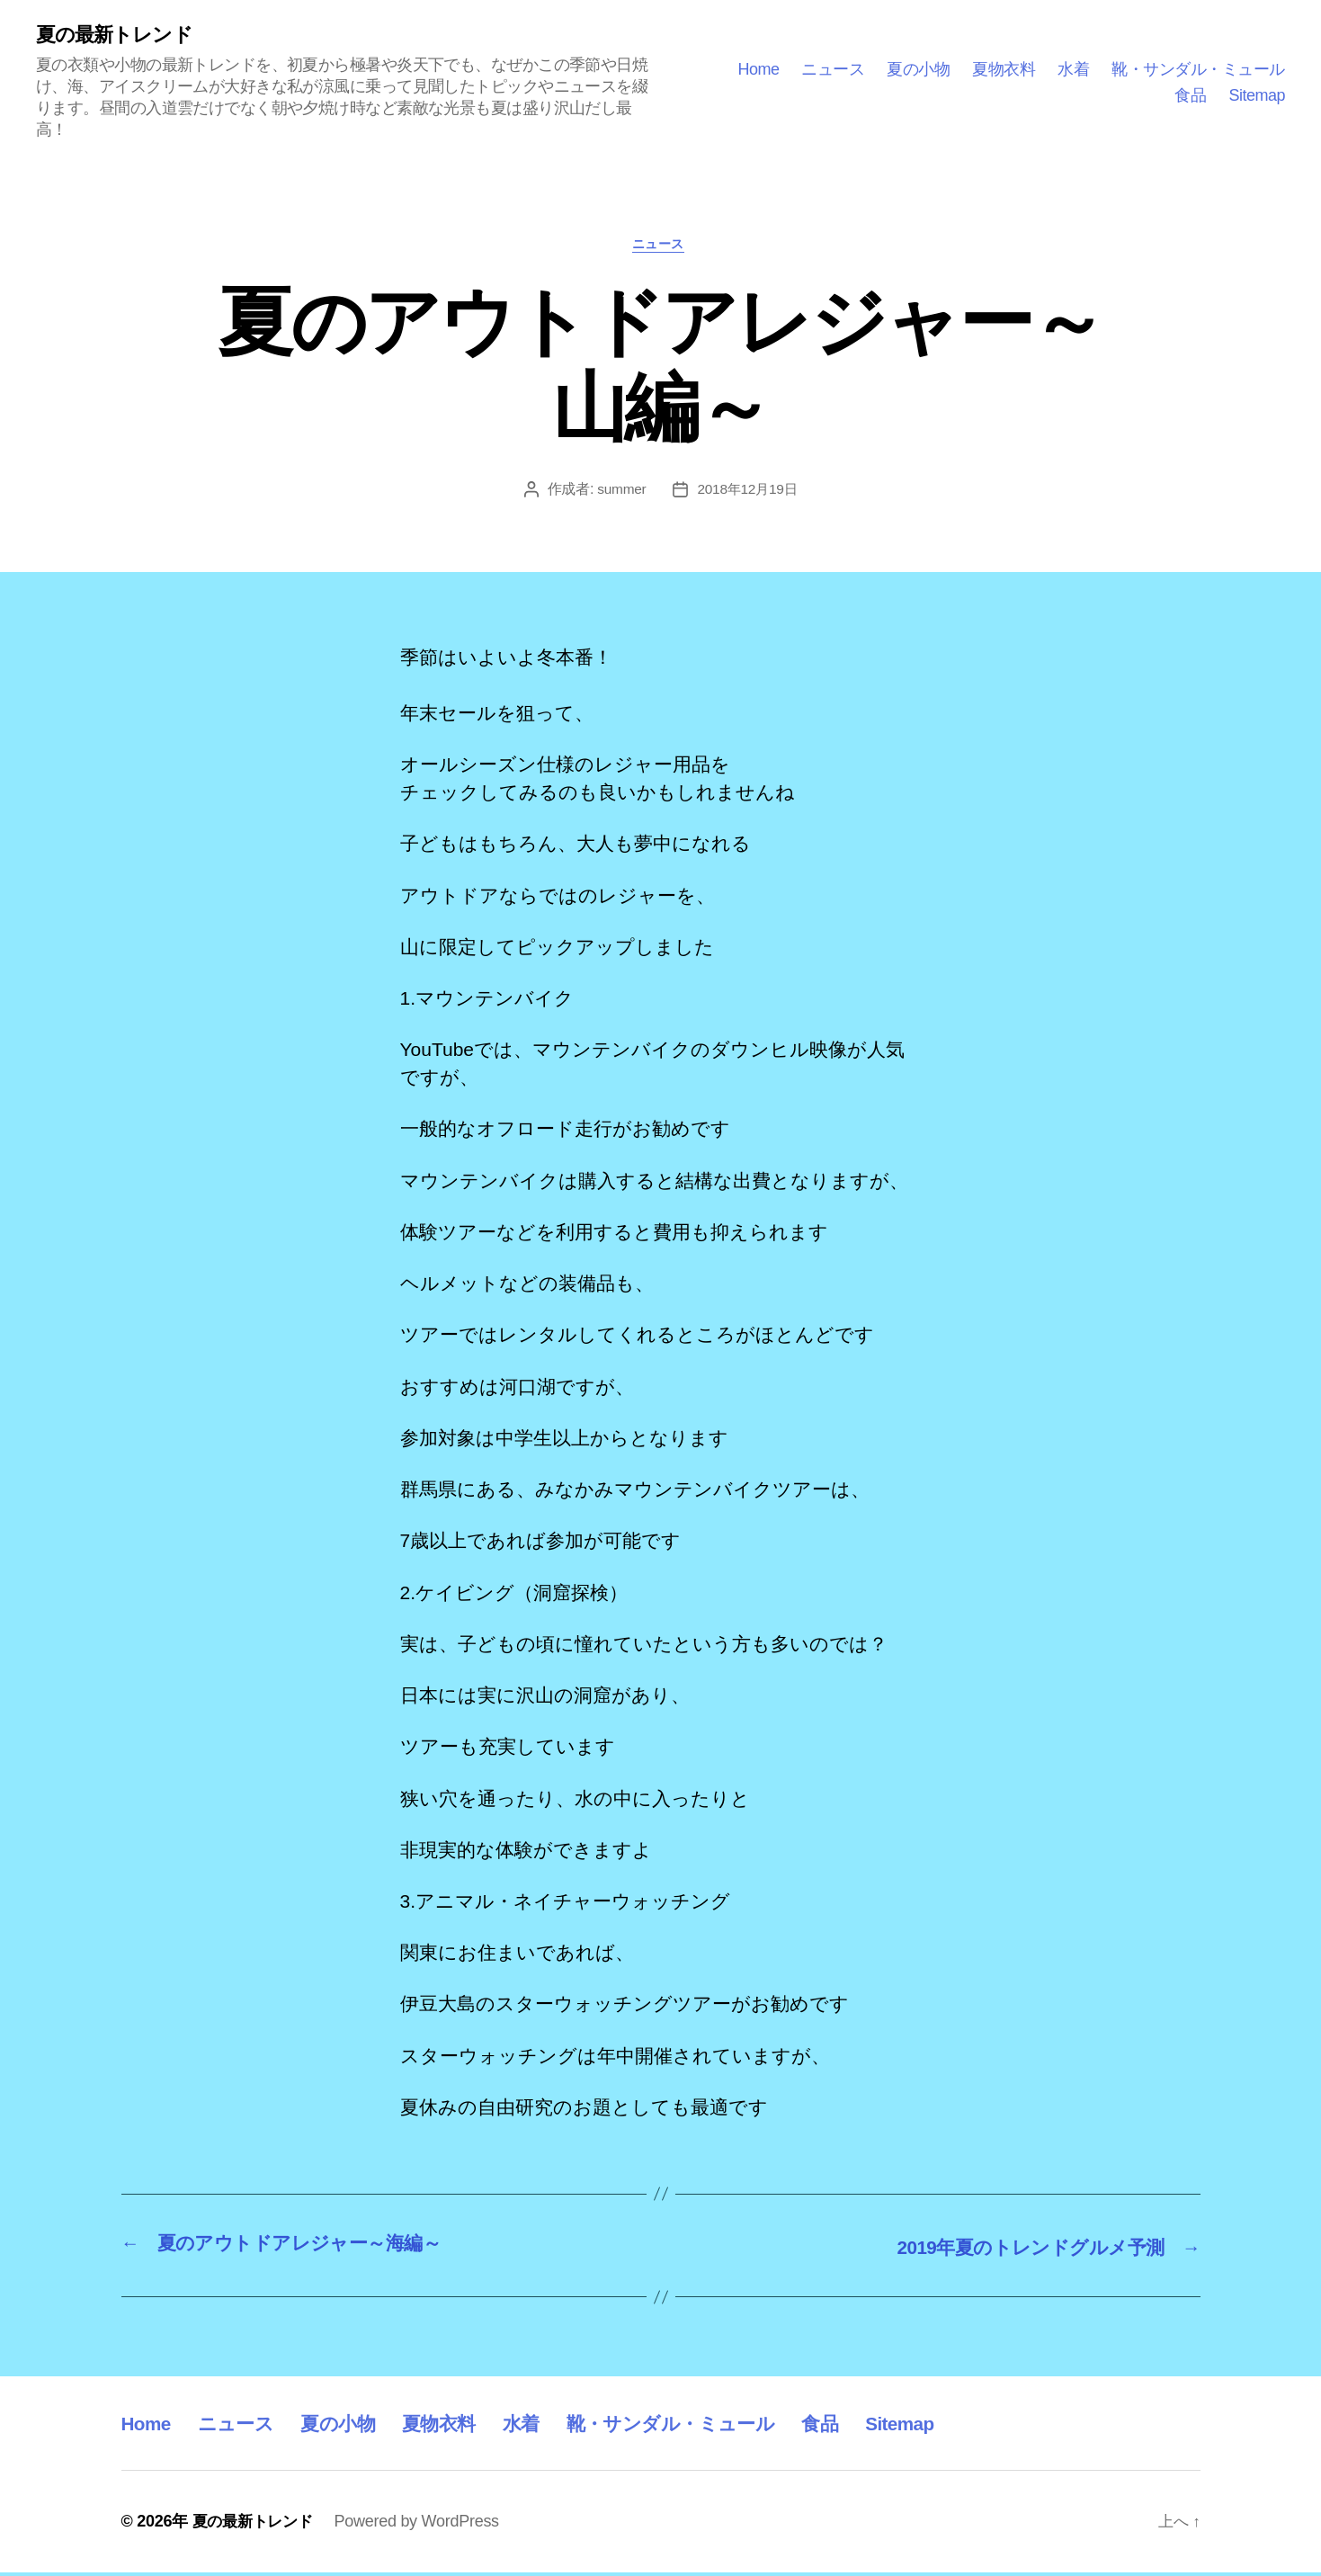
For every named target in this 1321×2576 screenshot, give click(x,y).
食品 (1190, 96)
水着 (1073, 69)
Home (758, 69)
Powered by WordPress (424, 2525)
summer (619, 493)
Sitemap (1256, 96)
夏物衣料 (1003, 69)
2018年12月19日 (748, 493)
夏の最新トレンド (121, 36)
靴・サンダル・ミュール (1198, 69)
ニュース (832, 69)
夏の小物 (918, 69)
